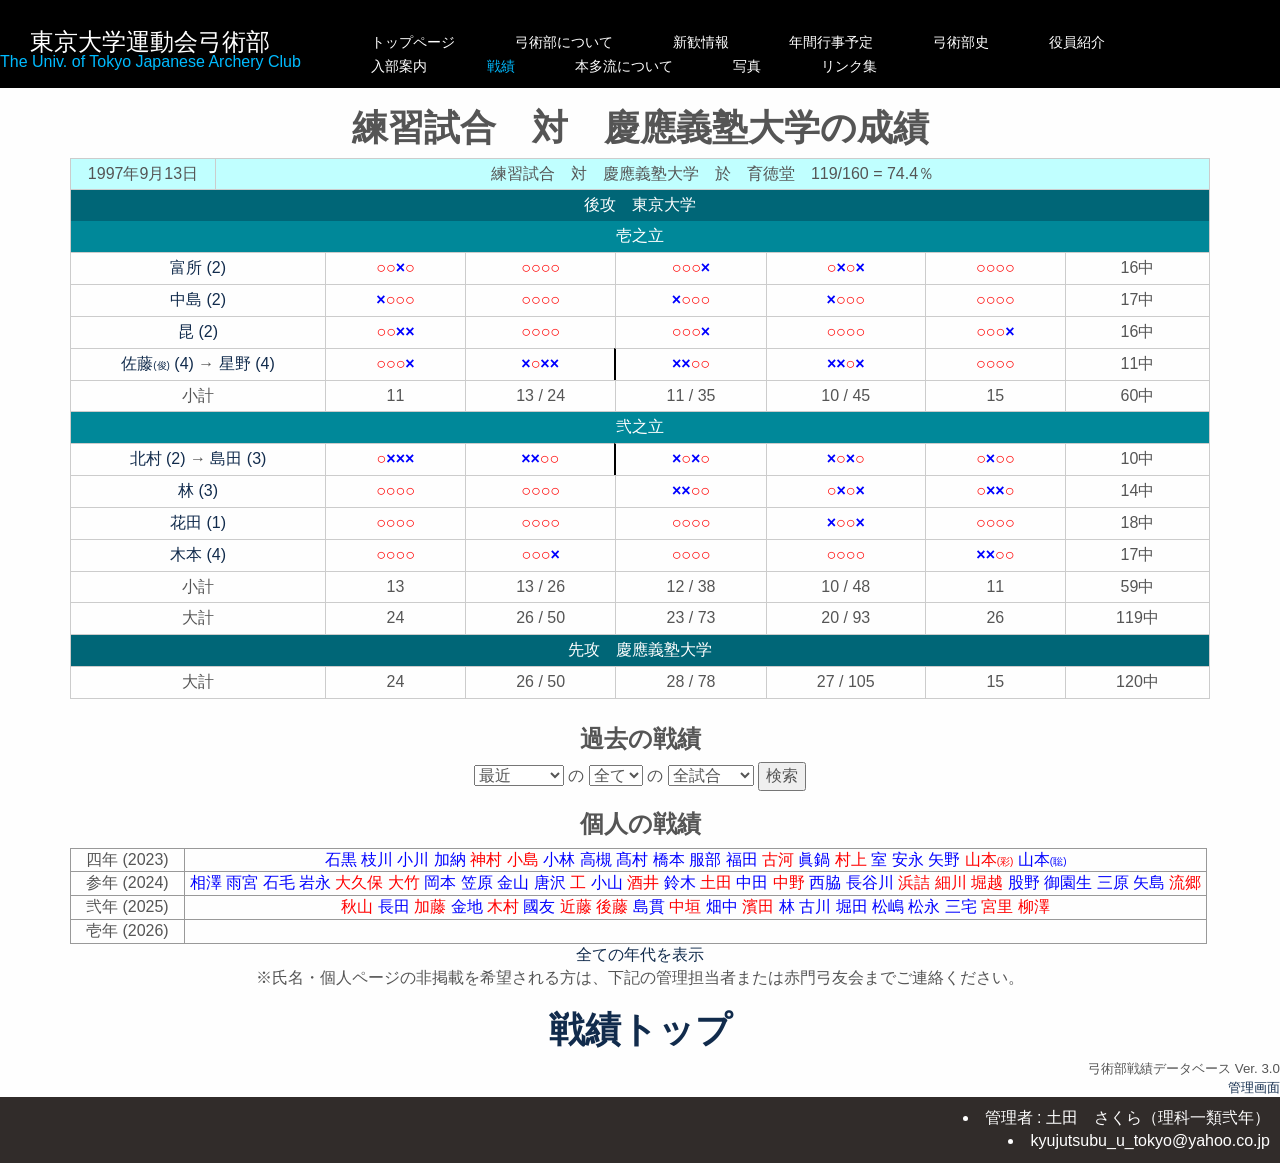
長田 (396, 906)
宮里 (999, 906)
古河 (780, 859)
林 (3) (198, 490)
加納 (452, 859)
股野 (1026, 882)
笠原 (479, 882)
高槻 (598, 859)
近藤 (578, 906)
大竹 (406, 882)
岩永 (317, 882)
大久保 (361, 882)
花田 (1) (198, 522)
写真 (873, 66)
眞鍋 (816, 859)
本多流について (722, 66)
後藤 (614, 906)
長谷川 (872, 882)
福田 (744, 859)
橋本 (671, 859)
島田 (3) (238, 458)
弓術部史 (1003, 42)
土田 (718, 882)
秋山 (359, 906)
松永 (926, 906)
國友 (541, 906)
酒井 (645, 882)
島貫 (651, 906)
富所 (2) (198, 267)
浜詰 (916, 882)
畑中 (724, 906)
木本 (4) (198, 554)
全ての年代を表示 (640, 954)
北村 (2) (158, 458)
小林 (561, 859)
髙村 (634, 859)
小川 (415, 859)
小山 (609, 882)
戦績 (564, 66)
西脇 (827, 882)
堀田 (854, 906)
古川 (817, 906)
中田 (754, 882)
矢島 (1151, 882)
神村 (488, 859)
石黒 (343, 859)
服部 (707, 859)
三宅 (963, 906)
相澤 (208, 882)
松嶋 (890, 906)
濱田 (760, 906)
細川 (953, 882)
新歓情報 (722, 42)
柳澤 (1034, 906)
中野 (791, 882)
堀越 (989, 882)
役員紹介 (1119, 42)
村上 (853, 859)
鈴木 (682, 882)
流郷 (1185, 882)
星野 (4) (247, 363)
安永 (910, 859)
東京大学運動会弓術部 (150, 41)
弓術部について (564, 42)
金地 (469, 906)
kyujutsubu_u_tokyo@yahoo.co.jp (1150, 1140)
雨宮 (244, 882)
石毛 (281, 882)
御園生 (1070, 882)
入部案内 (413, 66)
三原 (1115, 882)
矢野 (946, 859)
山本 (991, 859)
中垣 (687, 906)
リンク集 (1003, 66)
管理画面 (1254, 1087)
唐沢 (552, 882)
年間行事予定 (873, 42)
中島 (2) (198, 299)
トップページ (413, 42)
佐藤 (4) (157, 363)
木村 (505, 906)
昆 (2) (198, 331)
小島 (525, 859)
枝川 (379, 859)
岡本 (442, 882)
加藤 (432, 906)
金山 (515, 882)
